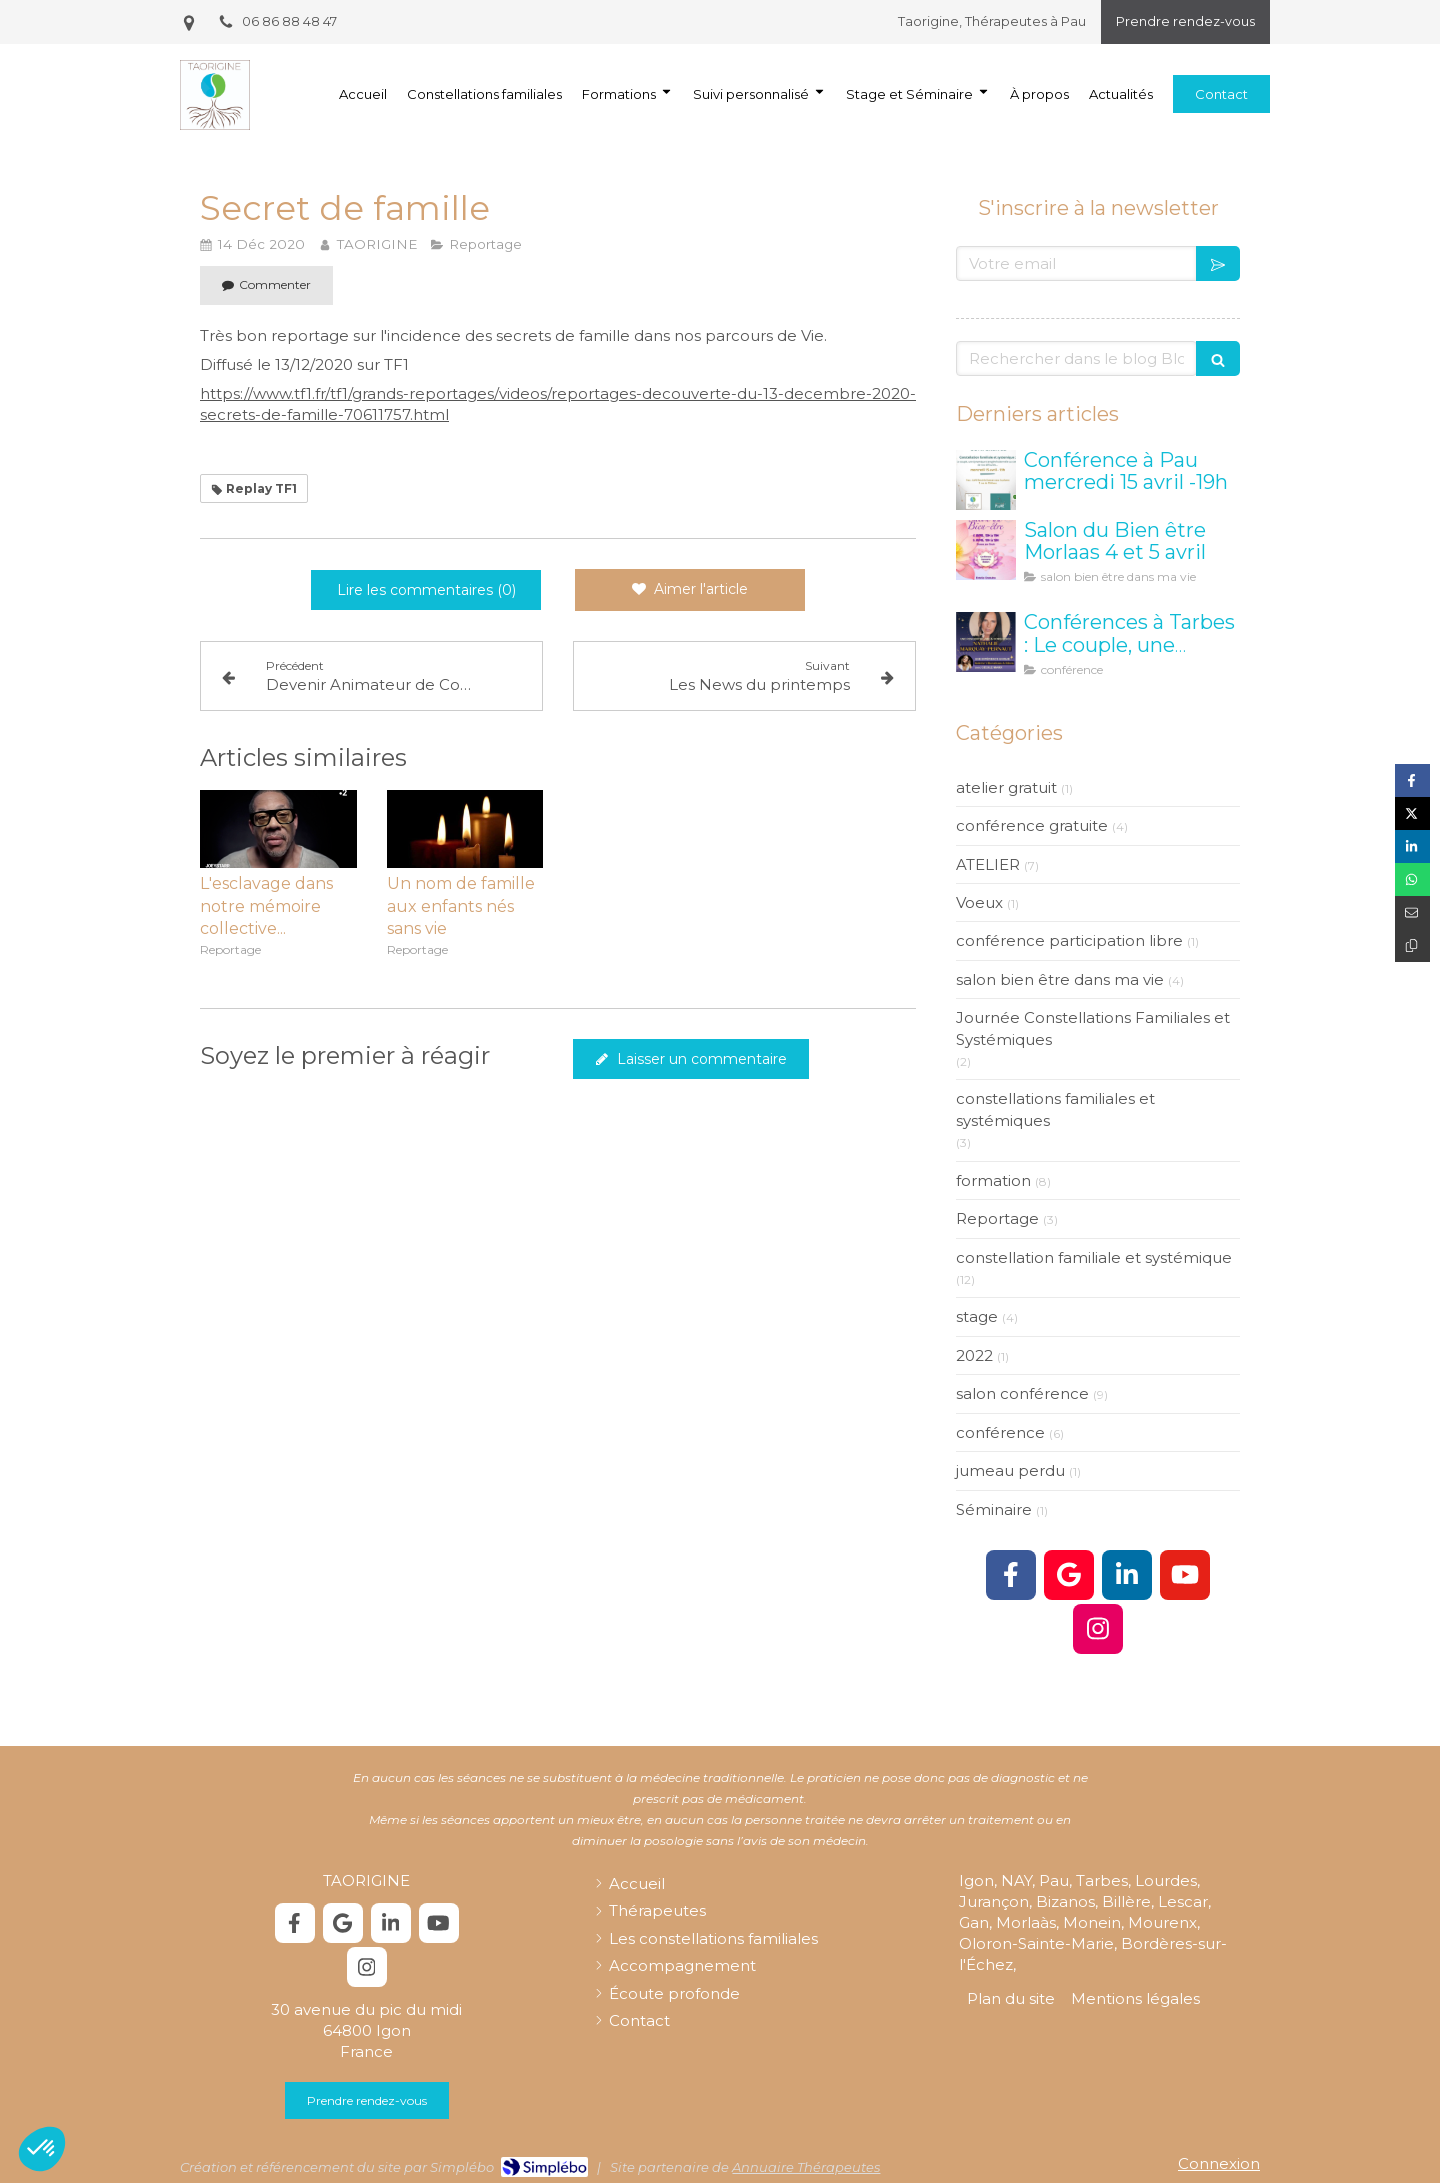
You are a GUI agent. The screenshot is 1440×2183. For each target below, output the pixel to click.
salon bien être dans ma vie (1060, 979)
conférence (1000, 1432)
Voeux (979, 902)
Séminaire (994, 1509)
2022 (974, 1355)
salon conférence (1022, 1393)
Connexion (1219, 2163)
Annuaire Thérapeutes (806, 2167)
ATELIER (988, 864)
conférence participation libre (1069, 940)
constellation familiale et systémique (1094, 1257)
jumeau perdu (1010, 1470)
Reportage (997, 1218)
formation (993, 1180)
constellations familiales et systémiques (1055, 1109)
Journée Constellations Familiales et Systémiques (1093, 1028)
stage (977, 1316)
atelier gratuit (1006, 787)
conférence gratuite (1032, 825)
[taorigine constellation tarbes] (986, 642)
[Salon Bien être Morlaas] (986, 550)
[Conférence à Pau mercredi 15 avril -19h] (986, 480)
